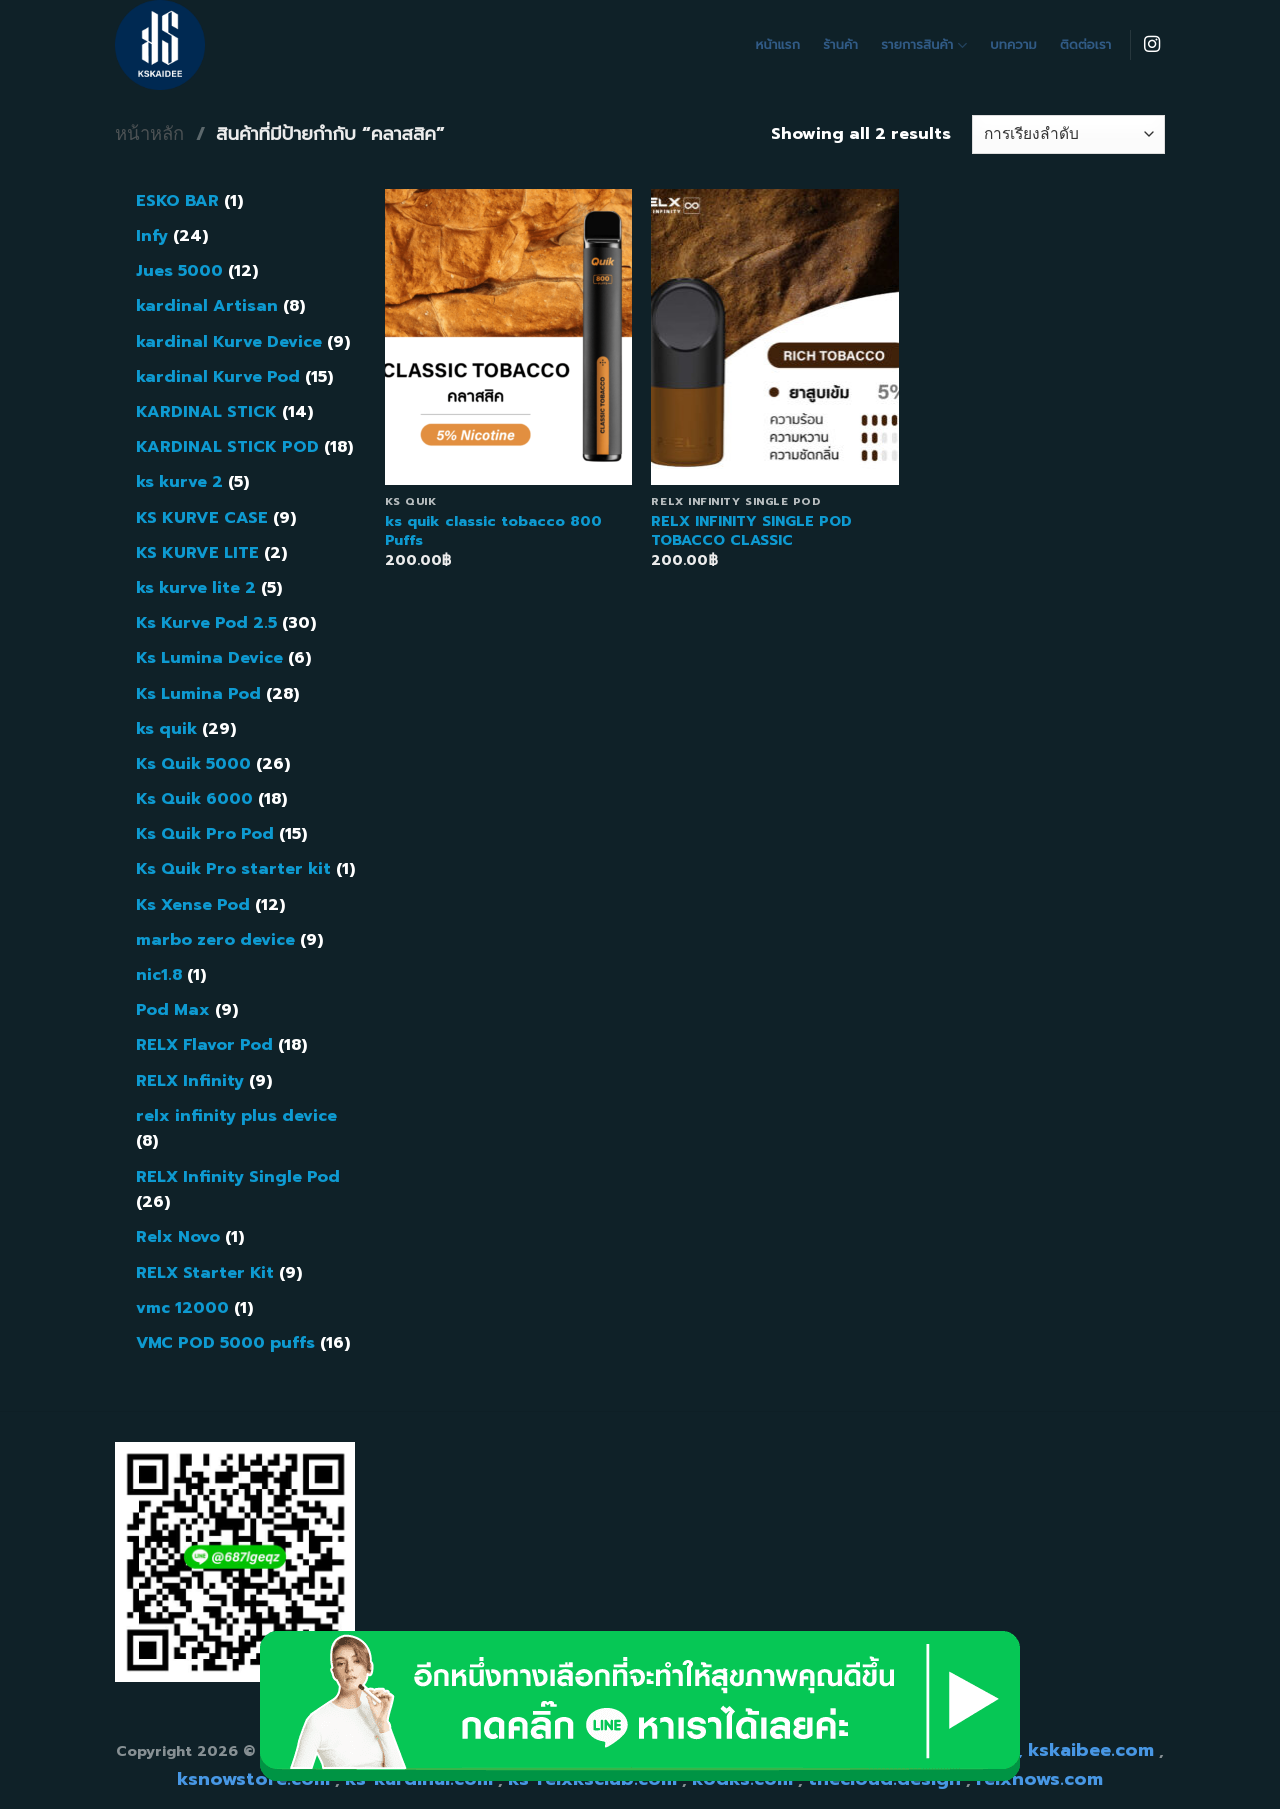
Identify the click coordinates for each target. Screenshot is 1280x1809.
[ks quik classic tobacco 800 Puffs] (508, 337)
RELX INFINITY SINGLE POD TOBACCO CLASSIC (751, 530)
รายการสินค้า (924, 45)
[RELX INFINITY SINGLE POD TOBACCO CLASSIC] (774, 337)
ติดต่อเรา (1085, 44)
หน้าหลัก (149, 134)
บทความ (1013, 44)
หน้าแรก (778, 44)
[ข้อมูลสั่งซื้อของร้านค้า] (1068, 134)
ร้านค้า (840, 44)
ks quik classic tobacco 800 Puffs (493, 530)
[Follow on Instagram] (1152, 45)
